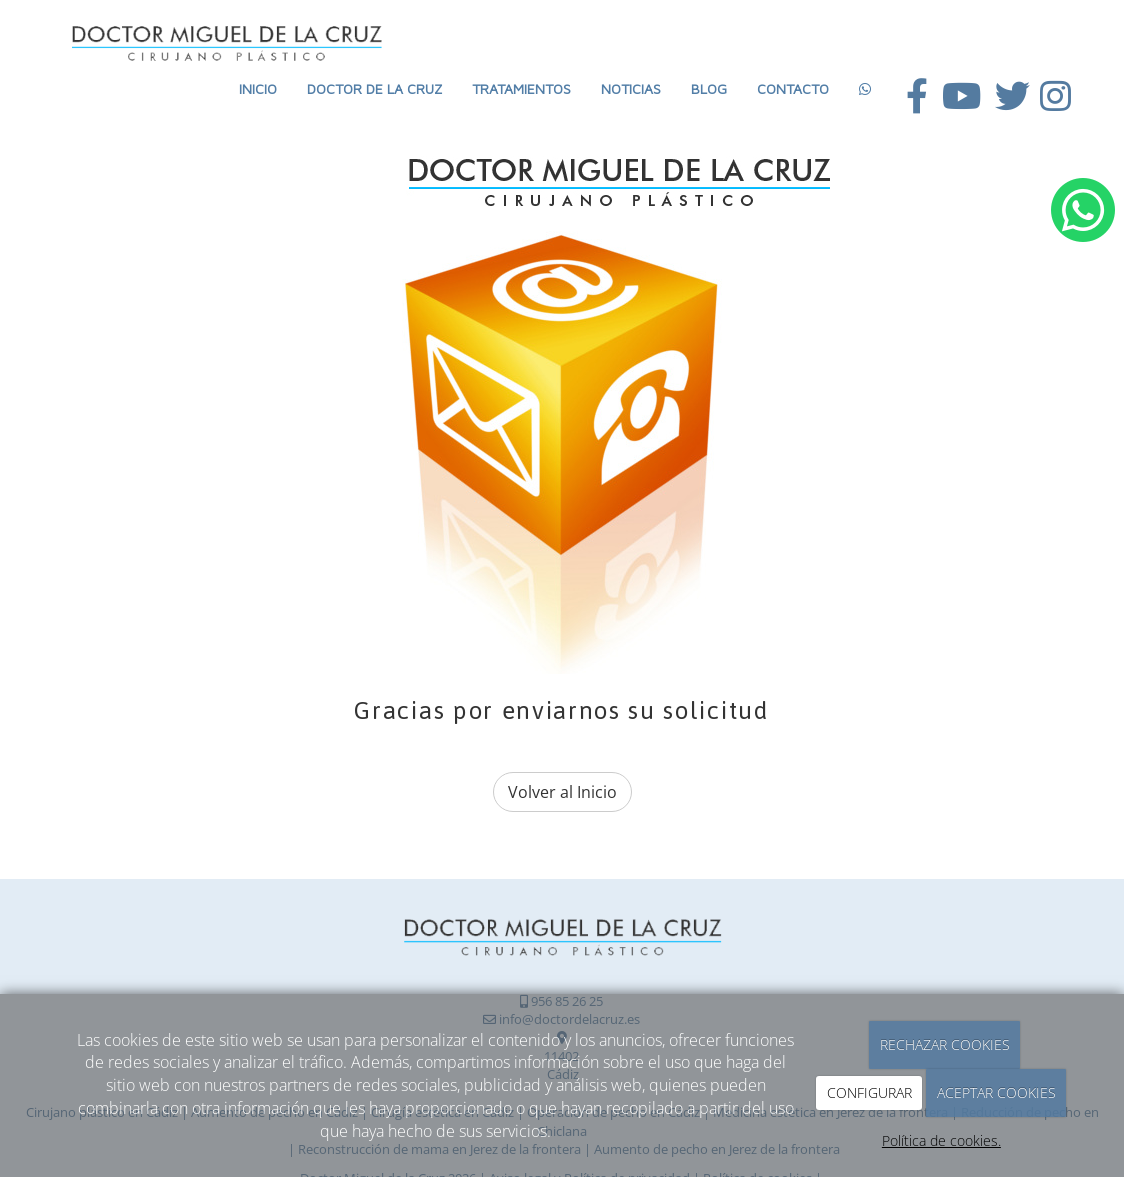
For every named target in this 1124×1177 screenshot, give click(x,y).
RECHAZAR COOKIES (945, 1044)
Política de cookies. (941, 1140)
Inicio (258, 88)
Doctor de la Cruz (374, 88)
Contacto (793, 88)
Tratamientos (521, 88)
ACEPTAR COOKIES (996, 1092)
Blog (709, 88)
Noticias (631, 88)
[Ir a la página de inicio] (206, 33)
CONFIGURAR (869, 1092)
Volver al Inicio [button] (562, 792)
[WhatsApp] (865, 87)
